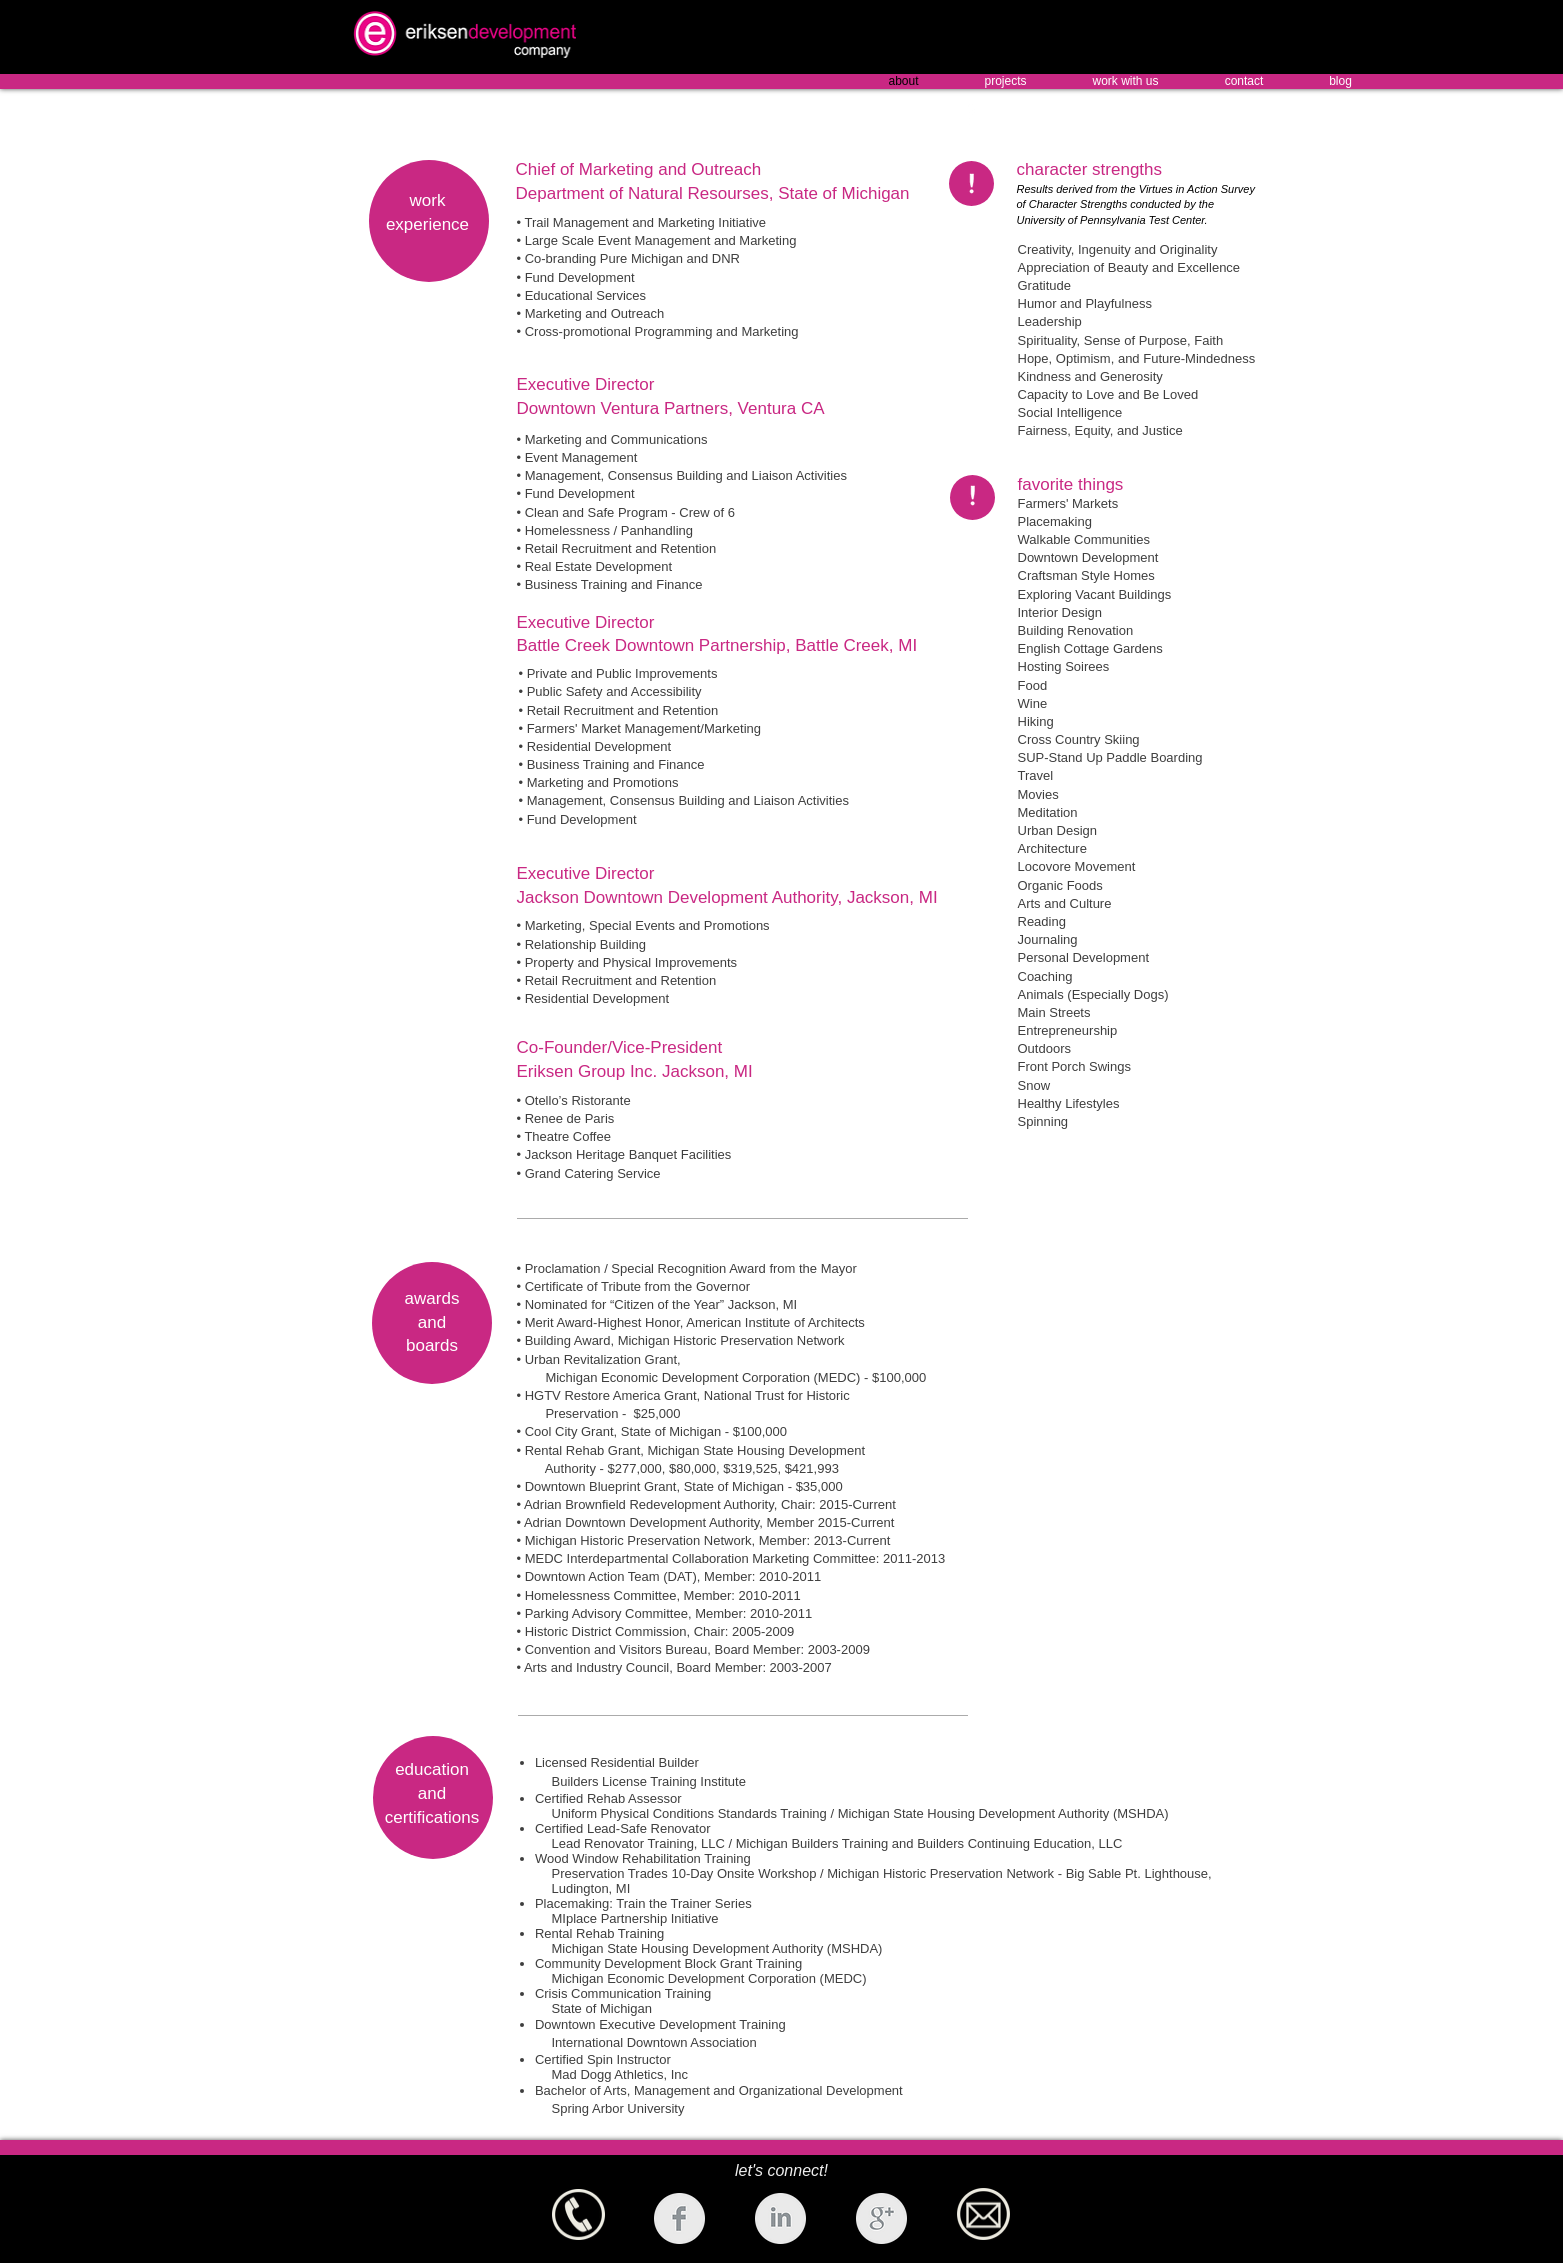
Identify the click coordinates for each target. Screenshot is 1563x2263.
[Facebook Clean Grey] (679, 2218)
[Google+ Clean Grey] (881, 2218)
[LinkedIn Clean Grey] (780, 2218)
